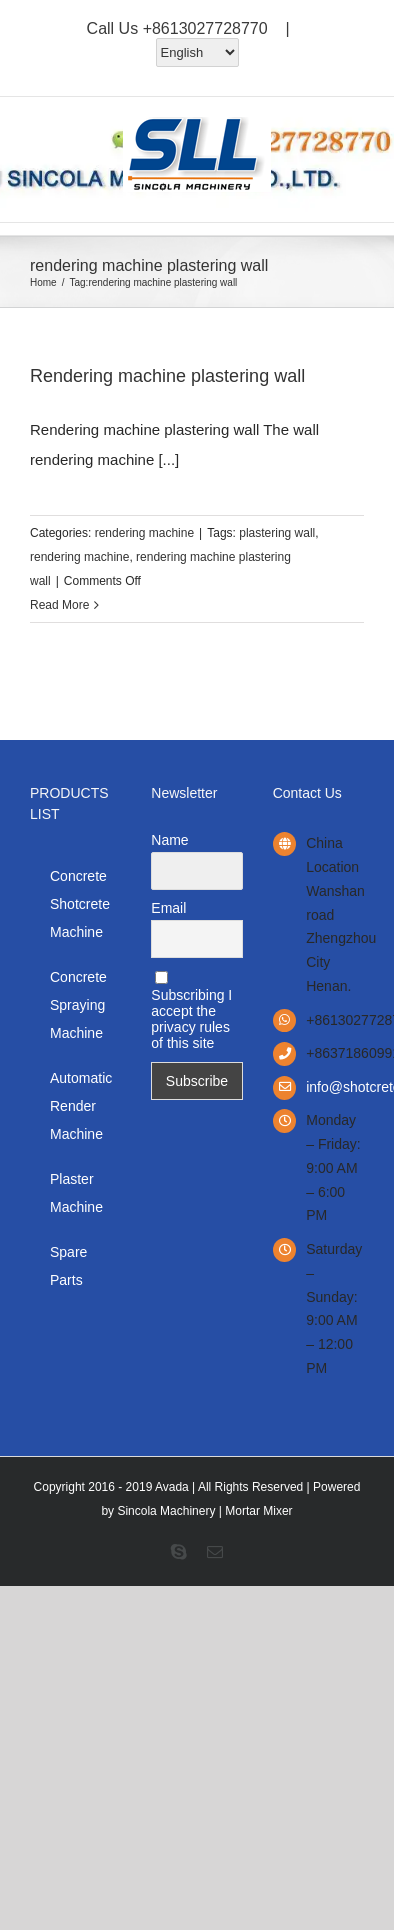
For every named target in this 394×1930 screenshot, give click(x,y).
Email (168, 908)
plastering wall (277, 533)
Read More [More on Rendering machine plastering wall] (59, 605)
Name (169, 840)
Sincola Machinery (166, 1511)
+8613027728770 (205, 28)
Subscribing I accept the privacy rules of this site (191, 1011)
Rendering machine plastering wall (167, 376)
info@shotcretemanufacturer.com (335, 1087)
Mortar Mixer (258, 1511)
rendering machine (144, 533)
